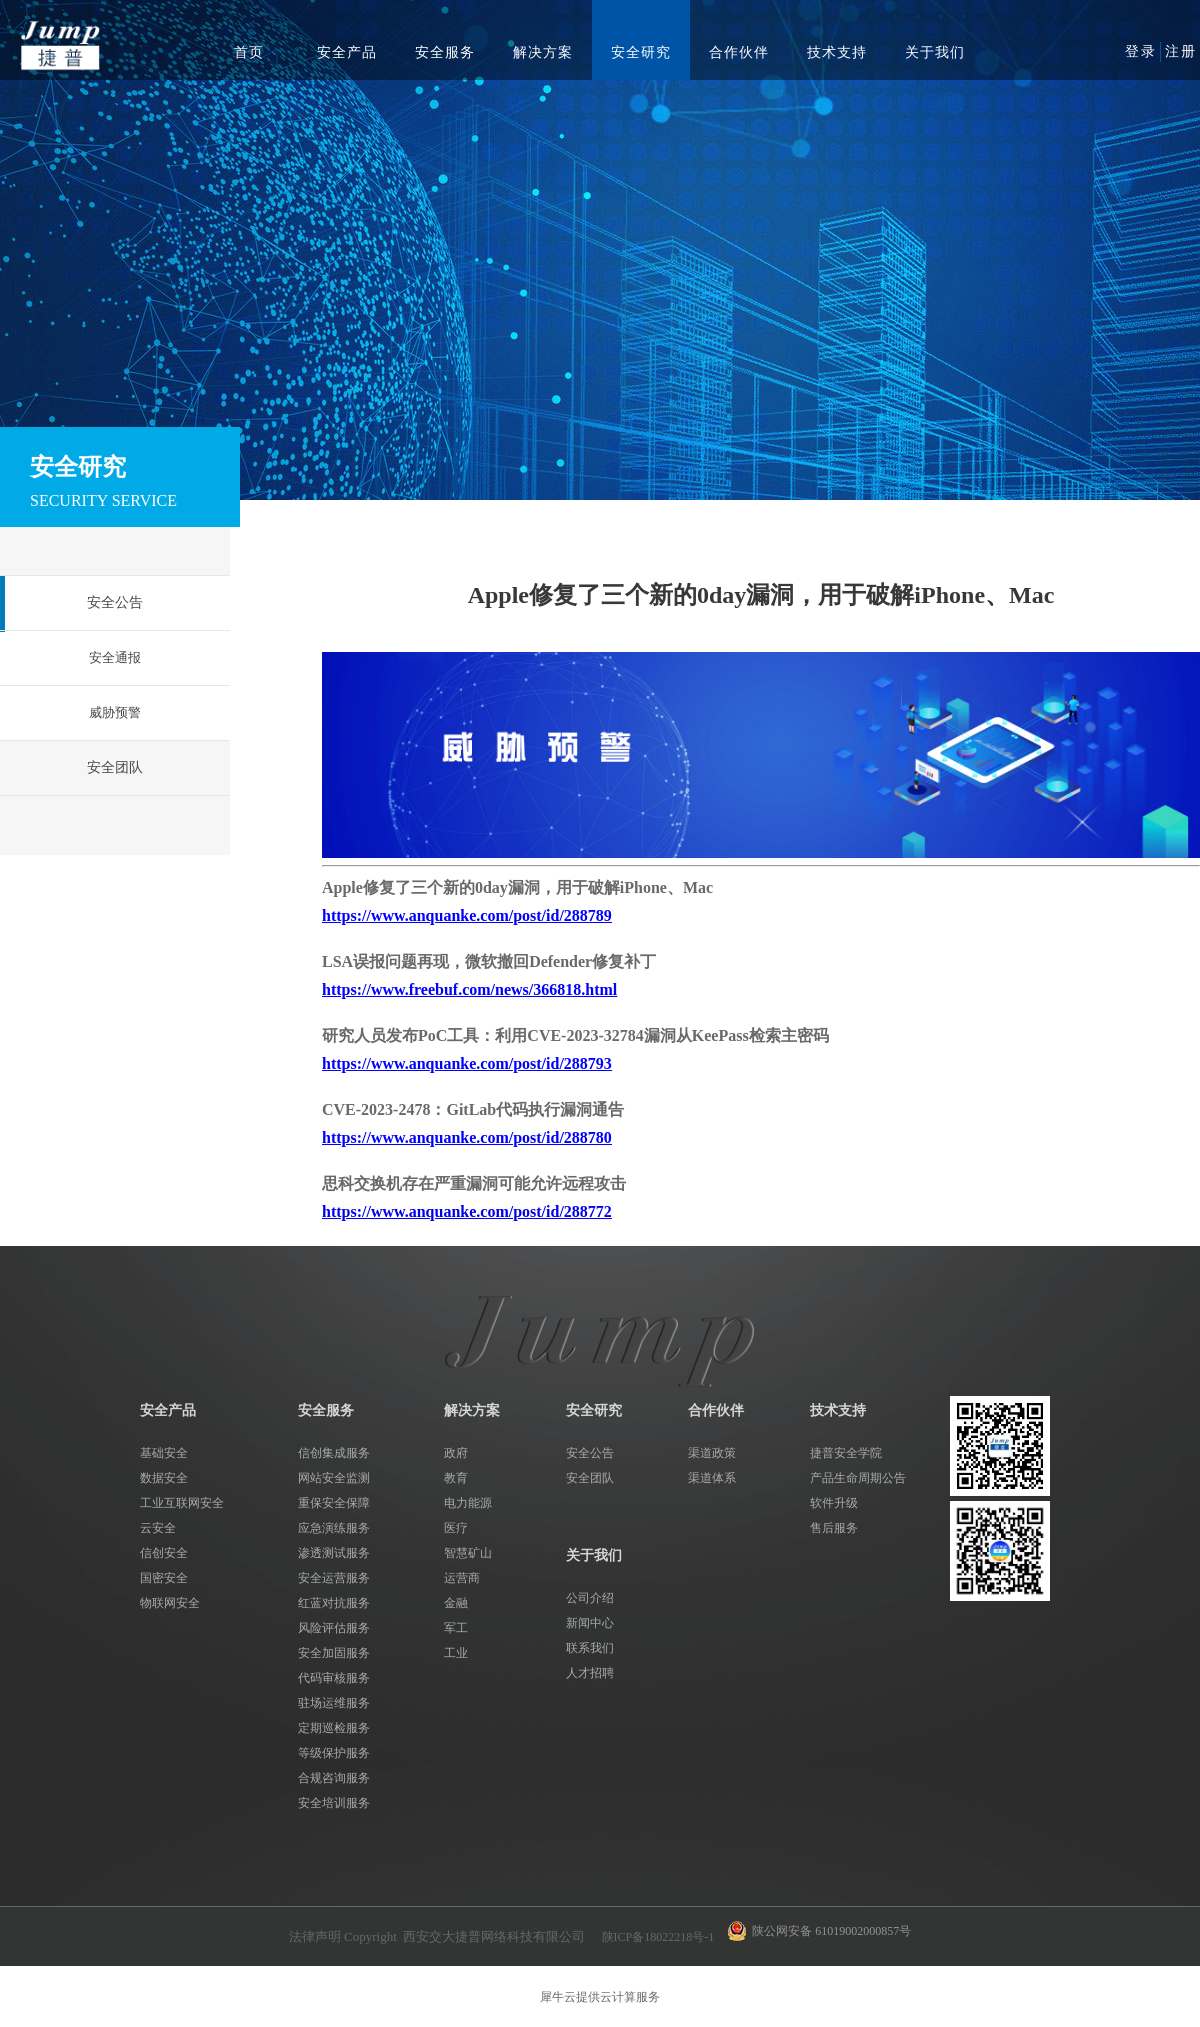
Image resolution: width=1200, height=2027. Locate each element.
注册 (1181, 51)
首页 (249, 52)
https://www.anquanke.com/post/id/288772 (467, 1211)
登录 (1141, 51)
